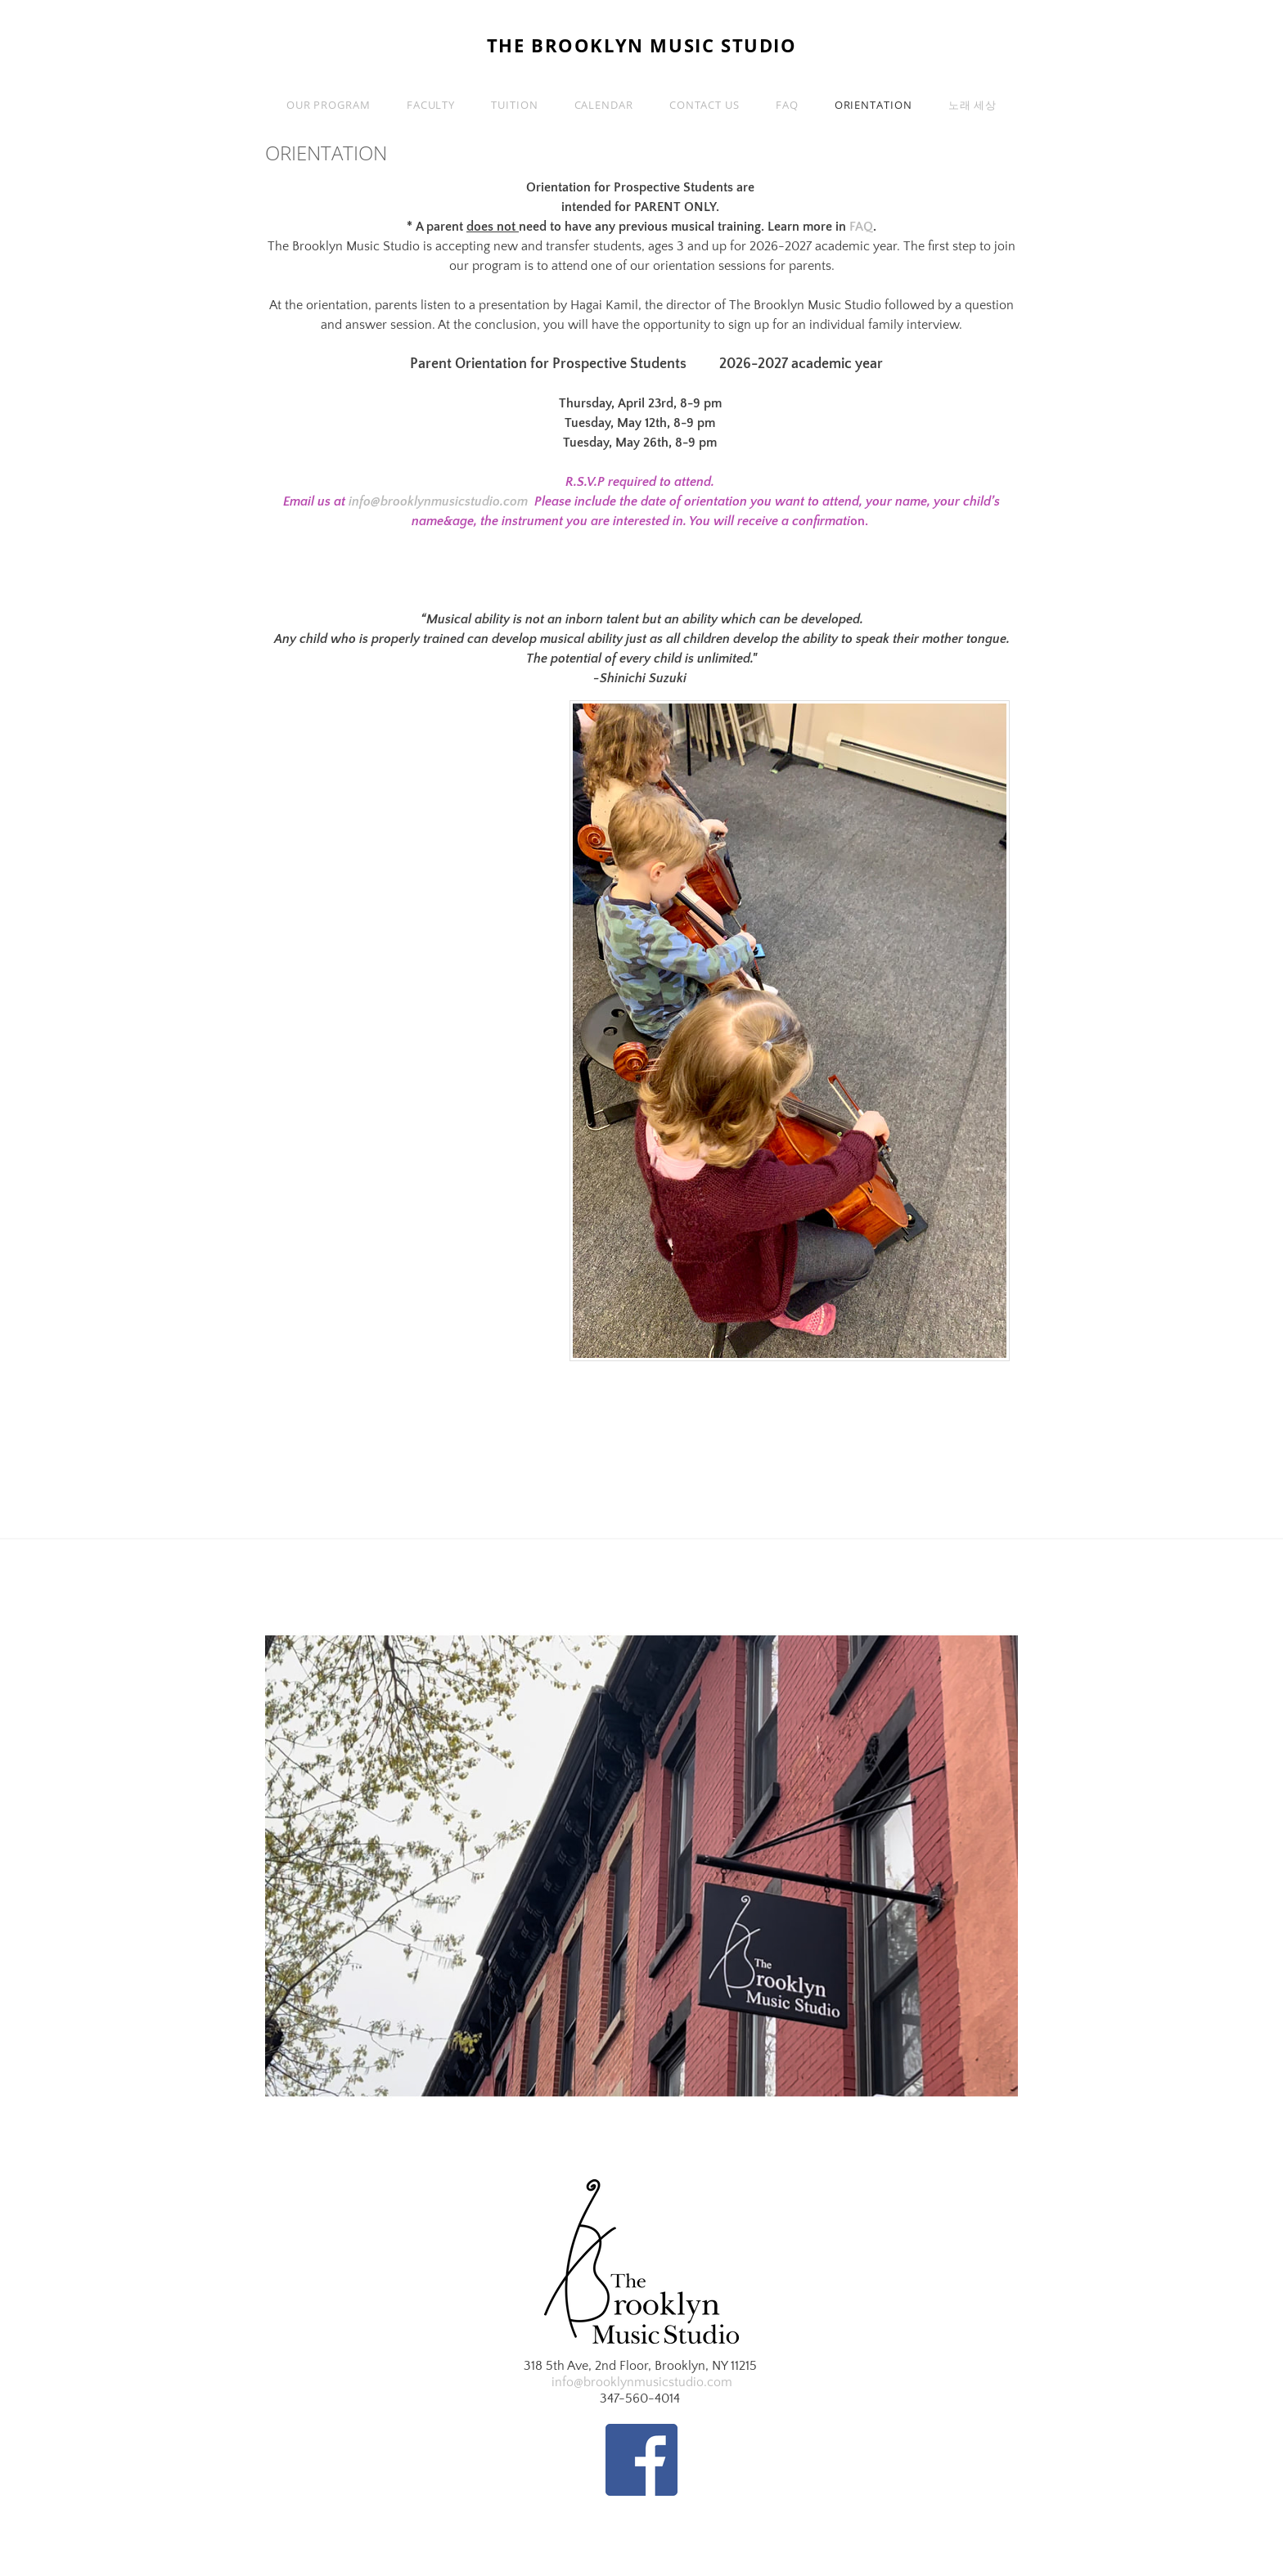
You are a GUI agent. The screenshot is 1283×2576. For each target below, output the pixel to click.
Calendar (603, 104)
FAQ (787, 104)
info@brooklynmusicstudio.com (438, 501)
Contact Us (704, 104)
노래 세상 (972, 104)
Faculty (431, 104)
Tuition (514, 104)
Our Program (328, 104)
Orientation (873, 104)
